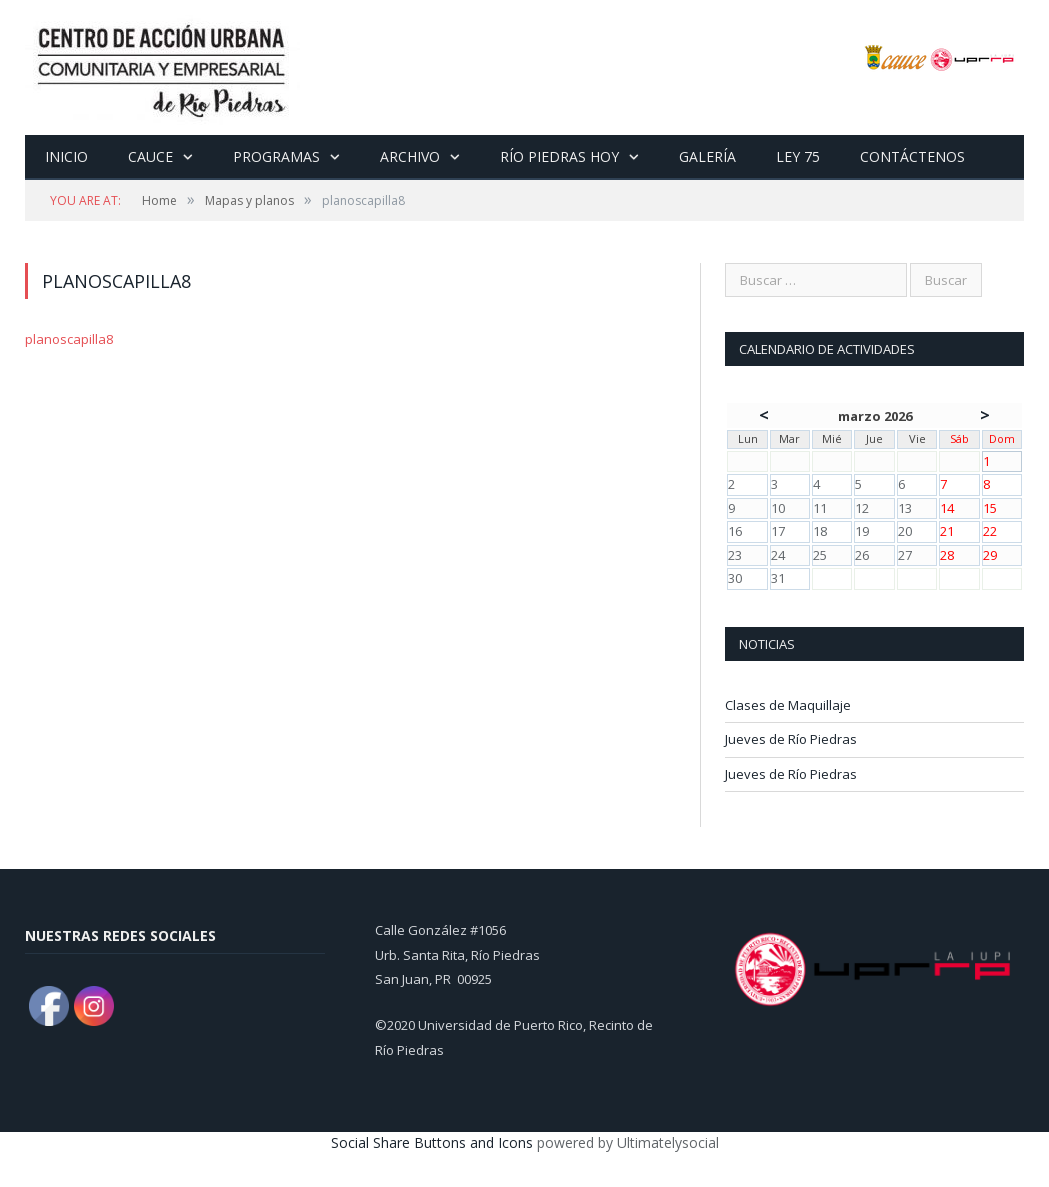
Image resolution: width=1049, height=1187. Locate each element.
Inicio (66, 156)
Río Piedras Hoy (556, 156)
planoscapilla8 (69, 339)
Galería (703, 156)
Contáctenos (906, 156)
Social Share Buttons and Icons (432, 1142)
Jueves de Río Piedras (791, 739)
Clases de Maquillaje (788, 705)
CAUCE (149, 156)
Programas (274, 156)
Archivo (407, 156)
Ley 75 (792, 156)
